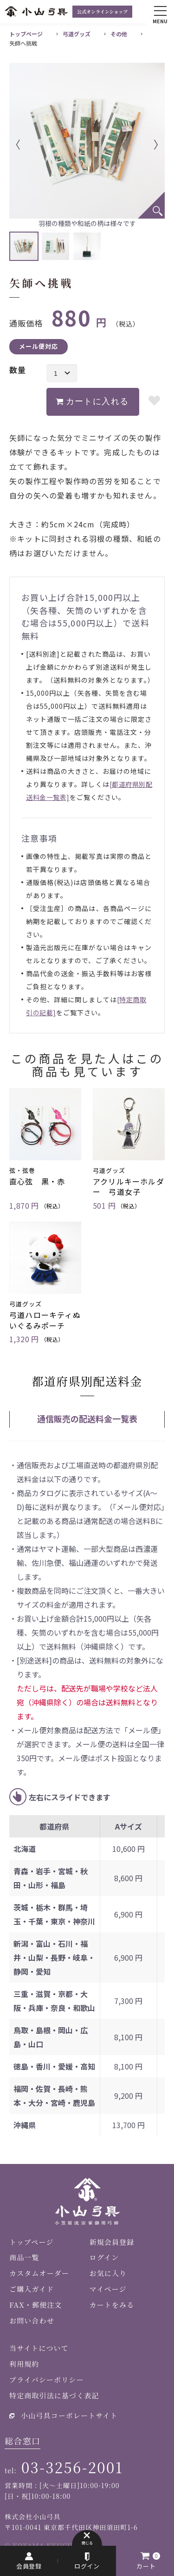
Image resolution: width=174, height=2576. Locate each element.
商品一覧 (24, 2257)
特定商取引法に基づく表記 (54, 2395)
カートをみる (112, 2305)
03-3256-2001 (72, 2467)
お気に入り (108, 2273)
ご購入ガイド (31, 2289)
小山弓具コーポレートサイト (69, 2415)
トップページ (26, 34)
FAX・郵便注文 (35, 2305)
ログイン (87, 2566)
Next (141, 145)
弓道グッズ (76, 34)
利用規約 (24, 2364)
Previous (32, 145)
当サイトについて (39, 2348)
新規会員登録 (112, 2242)
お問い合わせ (31, 2320)
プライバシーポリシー (46, 2379)
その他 (118, 34)
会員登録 (29, 2566)
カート (146, 2566)
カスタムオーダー (39, 2273)
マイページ (108, 2289)
